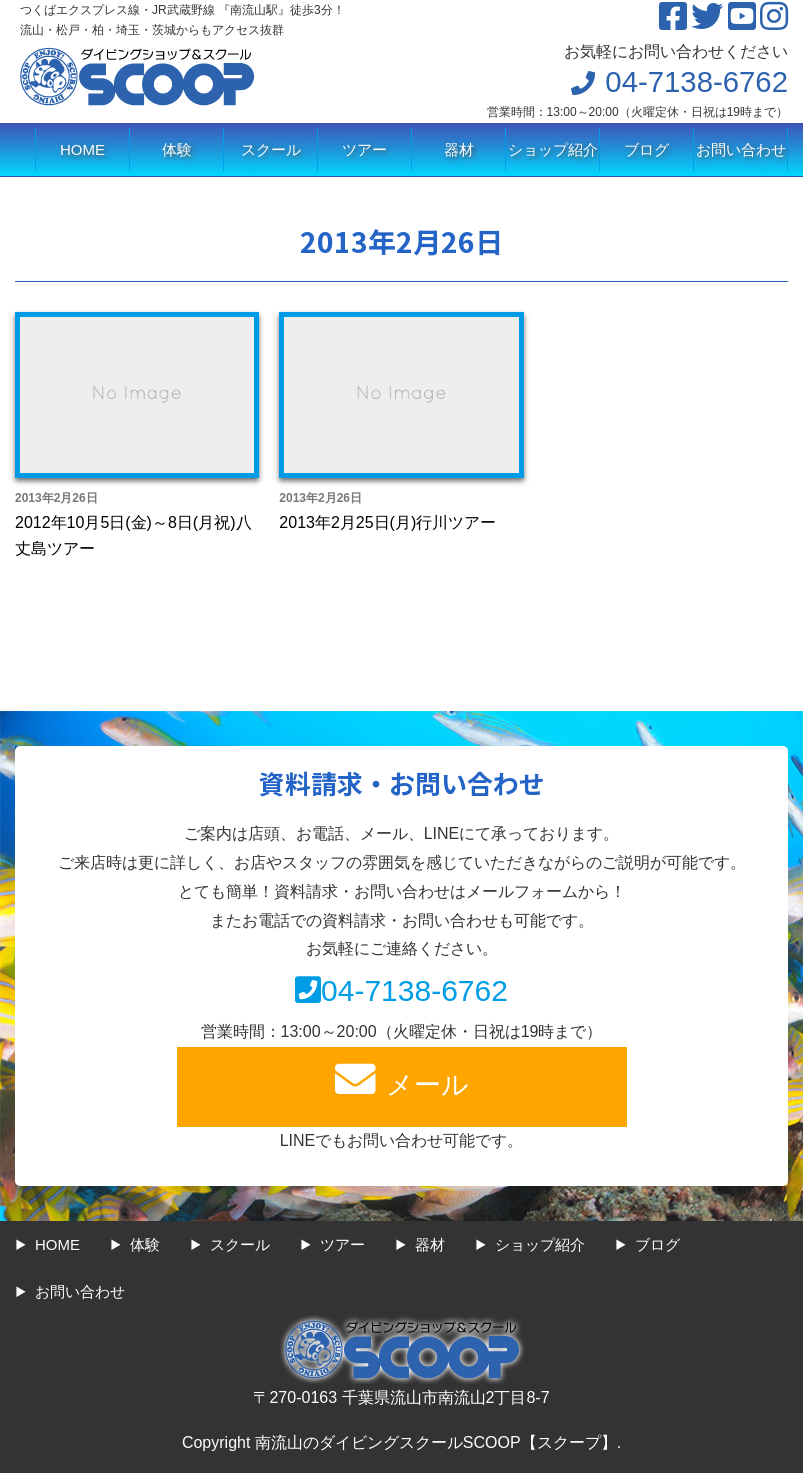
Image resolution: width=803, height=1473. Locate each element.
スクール (271, 149)
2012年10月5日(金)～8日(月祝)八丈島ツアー (133, 535)
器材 (459, 149)
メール (402, 1079)
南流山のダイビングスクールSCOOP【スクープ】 (436, 1442)
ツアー (364, 149)
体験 (177, 149)
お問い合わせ (741, 149)
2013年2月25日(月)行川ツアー (387, 522)
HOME (82, 149)
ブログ (646, 149)
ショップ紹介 (553, 149)
